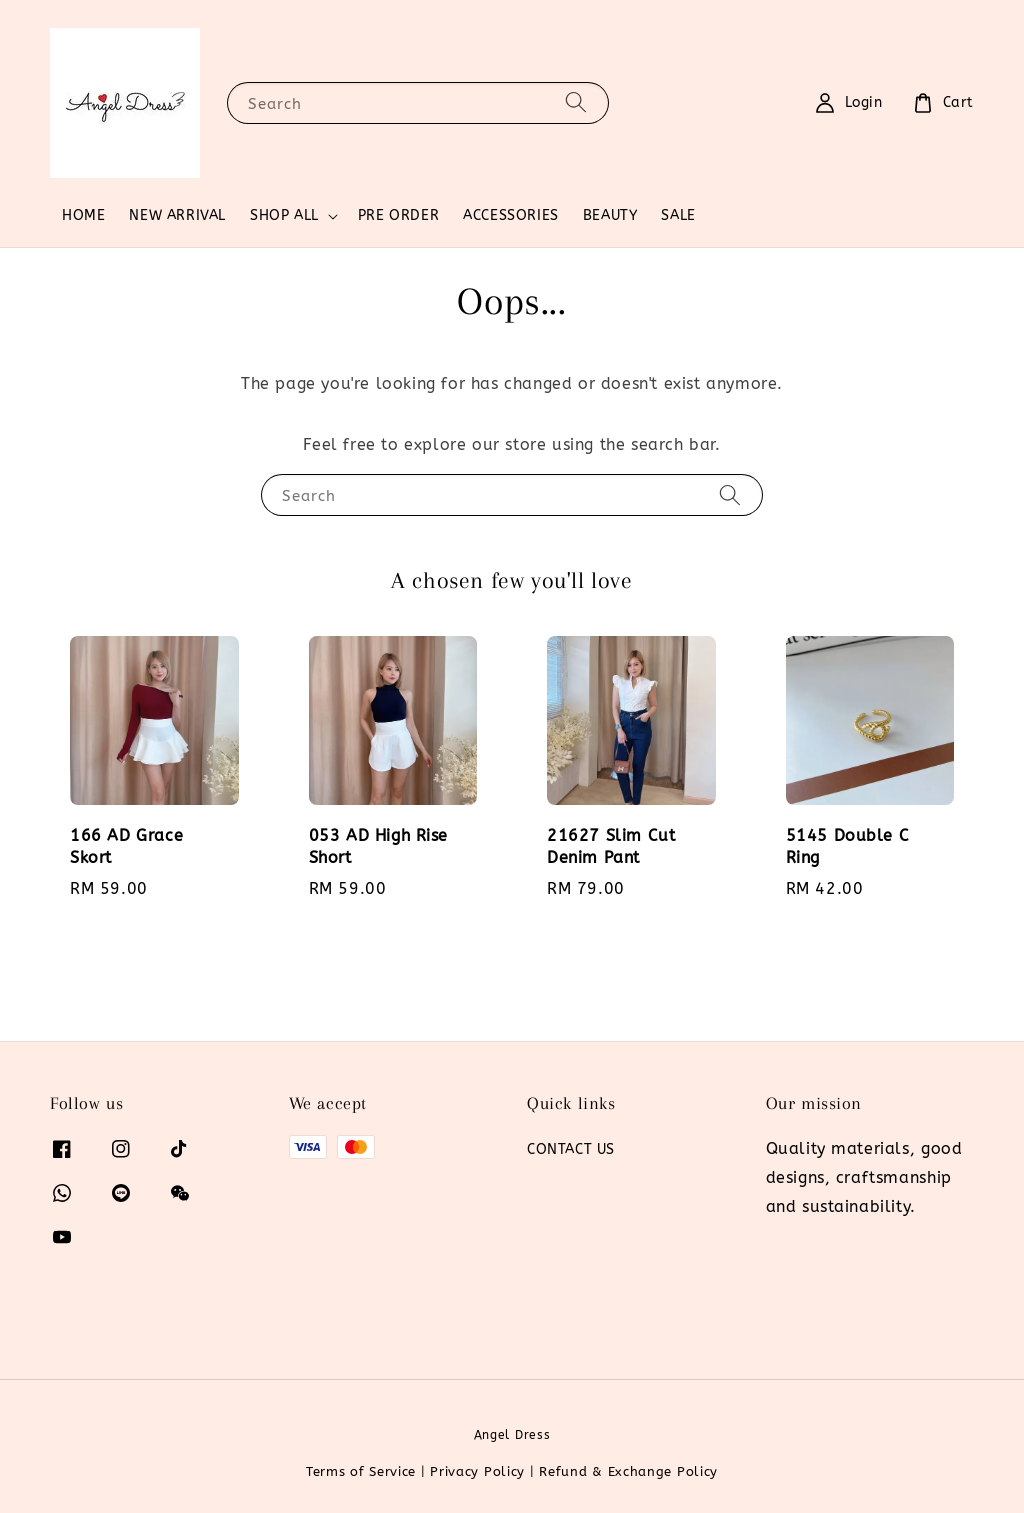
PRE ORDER (398, 215)
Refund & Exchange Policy (628, 1471)
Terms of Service (361, 1471)
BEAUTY (610, 215)
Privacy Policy (477, 1471)
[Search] (576, 102)
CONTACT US (571, 1149)
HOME (83, 215)
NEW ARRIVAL (177, 215)
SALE (678, 215)
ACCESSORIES (511, 215)
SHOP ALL (284, 215)
